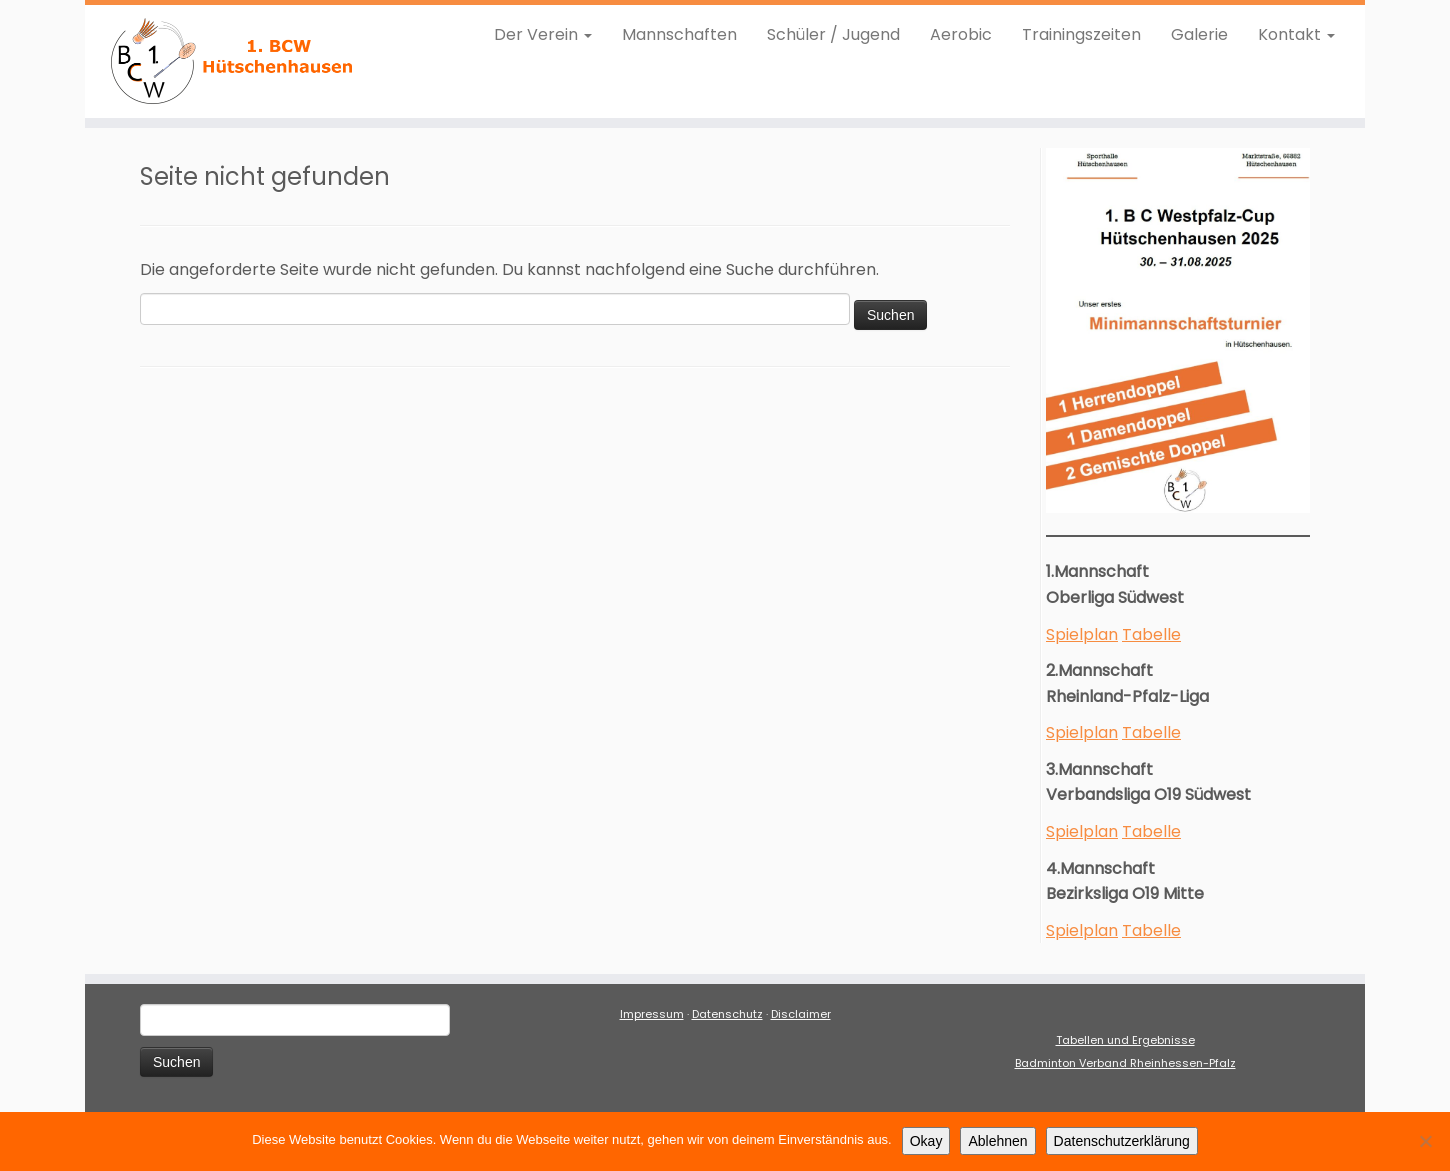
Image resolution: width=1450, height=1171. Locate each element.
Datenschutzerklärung (1122, 1141)
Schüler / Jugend (833, 34)
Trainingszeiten (1081, 34)
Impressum (652, 1014)
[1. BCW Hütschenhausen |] (232, 61)
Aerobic (961, 34)
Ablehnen (997, 1141)
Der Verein (543, 34)
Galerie (1199, 34)
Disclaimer (801, 1014)
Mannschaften (679, 34)
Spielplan (1082, 634)
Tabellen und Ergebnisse (1125, 1040)
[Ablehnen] (1425, 1141)
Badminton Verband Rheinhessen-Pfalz (1125, 1063)
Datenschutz (727, 1014)
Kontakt (1296, 34)
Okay (926, 1141)
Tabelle (1151, 634)
